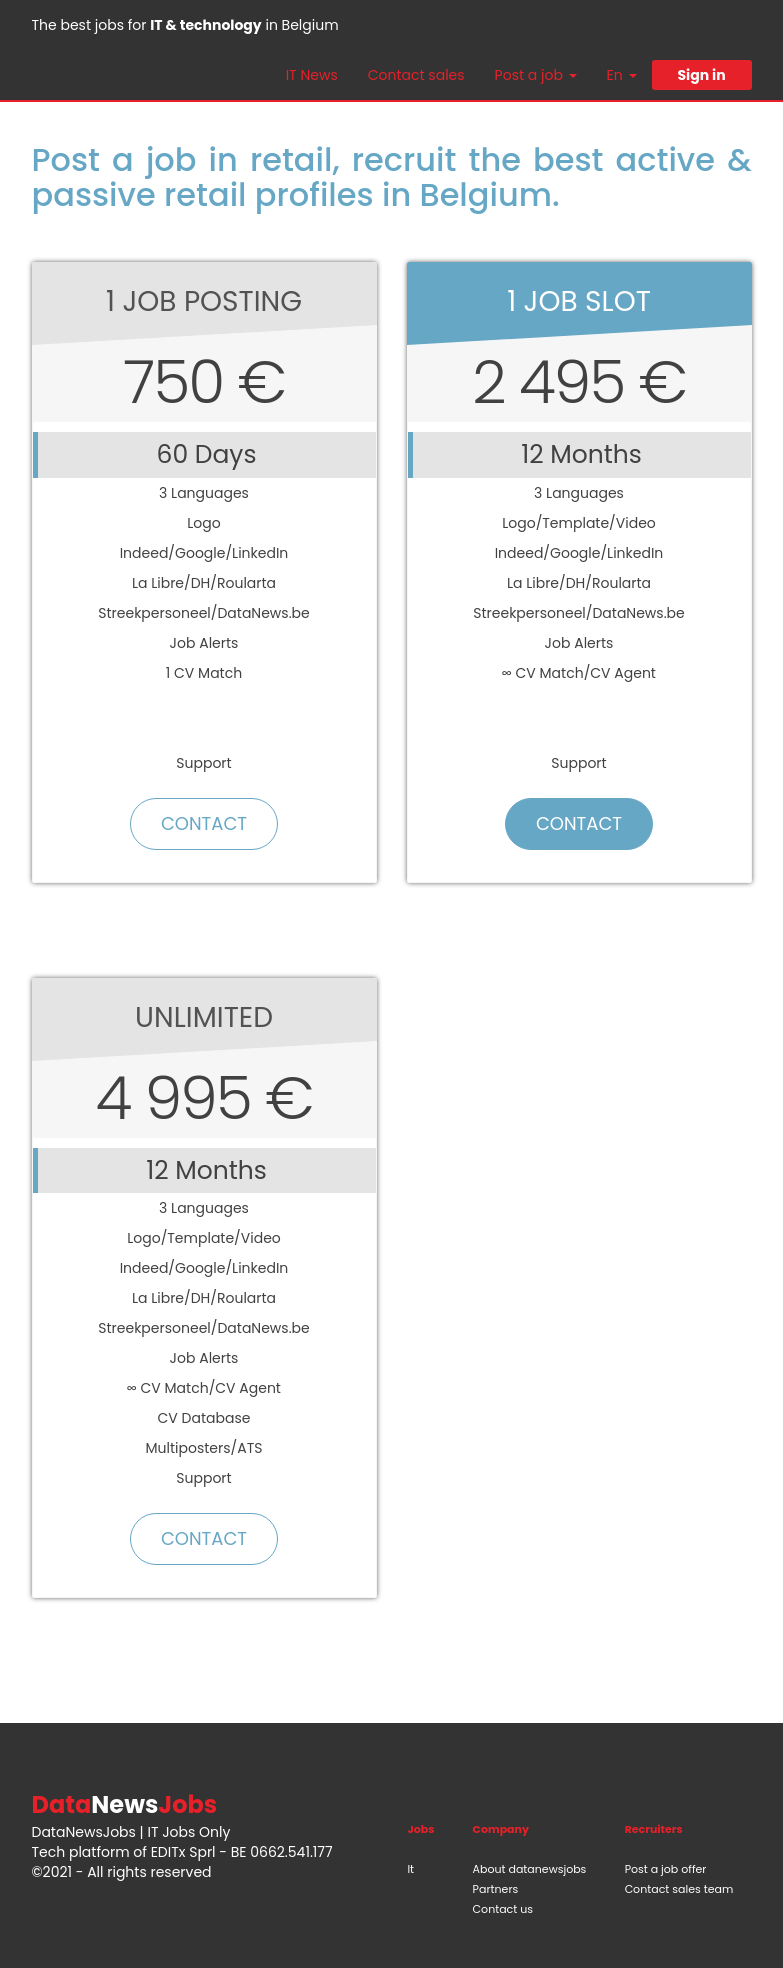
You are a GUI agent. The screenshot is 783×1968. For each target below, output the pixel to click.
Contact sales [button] (416, 75)
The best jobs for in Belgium (185, 25)
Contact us (503, 1909)
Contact (204, 823)
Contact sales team (679, 1889)
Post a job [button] (536, 75)
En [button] (622, 75)
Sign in (701, 75)
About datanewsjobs (530, 1869)
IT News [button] (312, 75)
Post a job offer (666, 1869)
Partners (496, 1889)
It (410, 1869)
